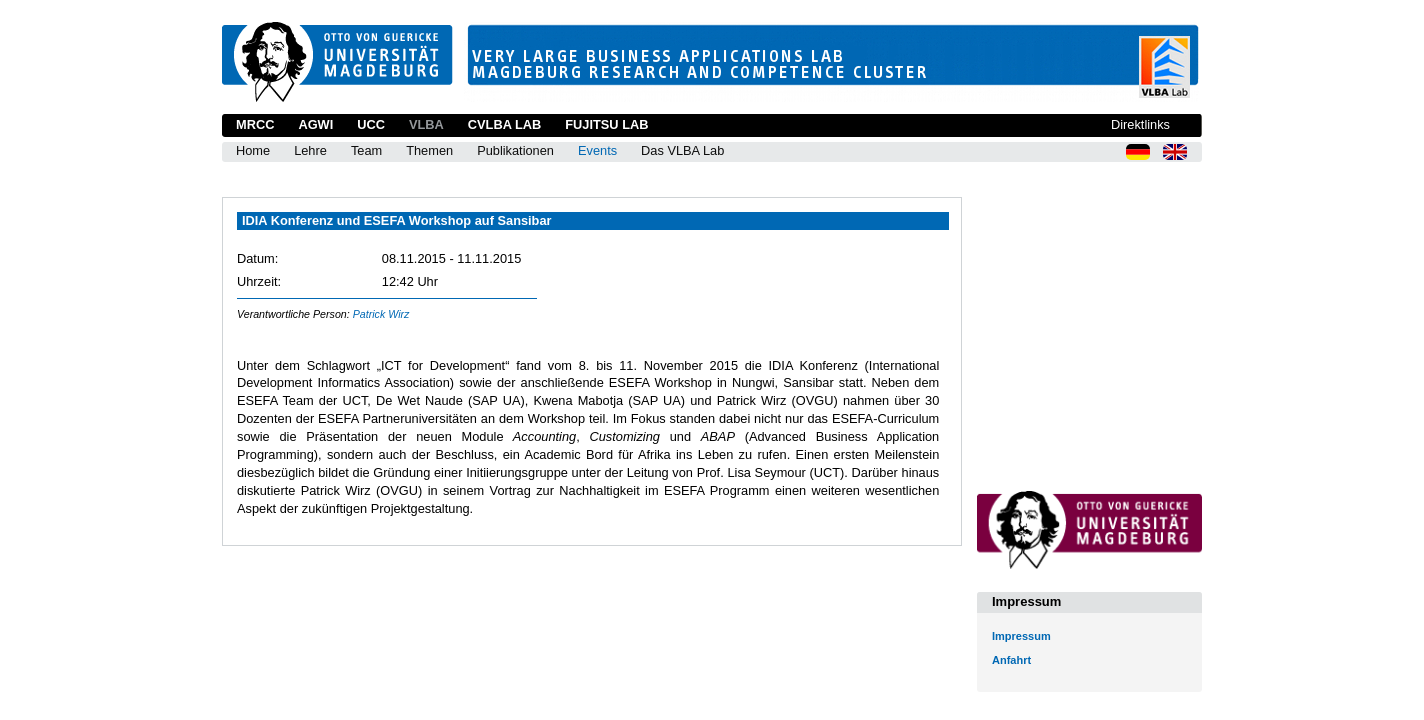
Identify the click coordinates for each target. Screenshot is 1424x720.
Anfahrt (1011, 660)
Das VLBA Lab (682, 150)
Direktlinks (1140, 124)
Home (253, 150)
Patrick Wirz (381, 314)
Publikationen (515, 150)
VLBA (426, 124)
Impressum (1021, 636)
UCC (371, 124)
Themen (429, 150)
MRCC (255, 124)
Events (597, 150)
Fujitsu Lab (606, 124)
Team (366, 150)
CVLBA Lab (504, 124)
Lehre (310, 150)
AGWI (315, 124)
